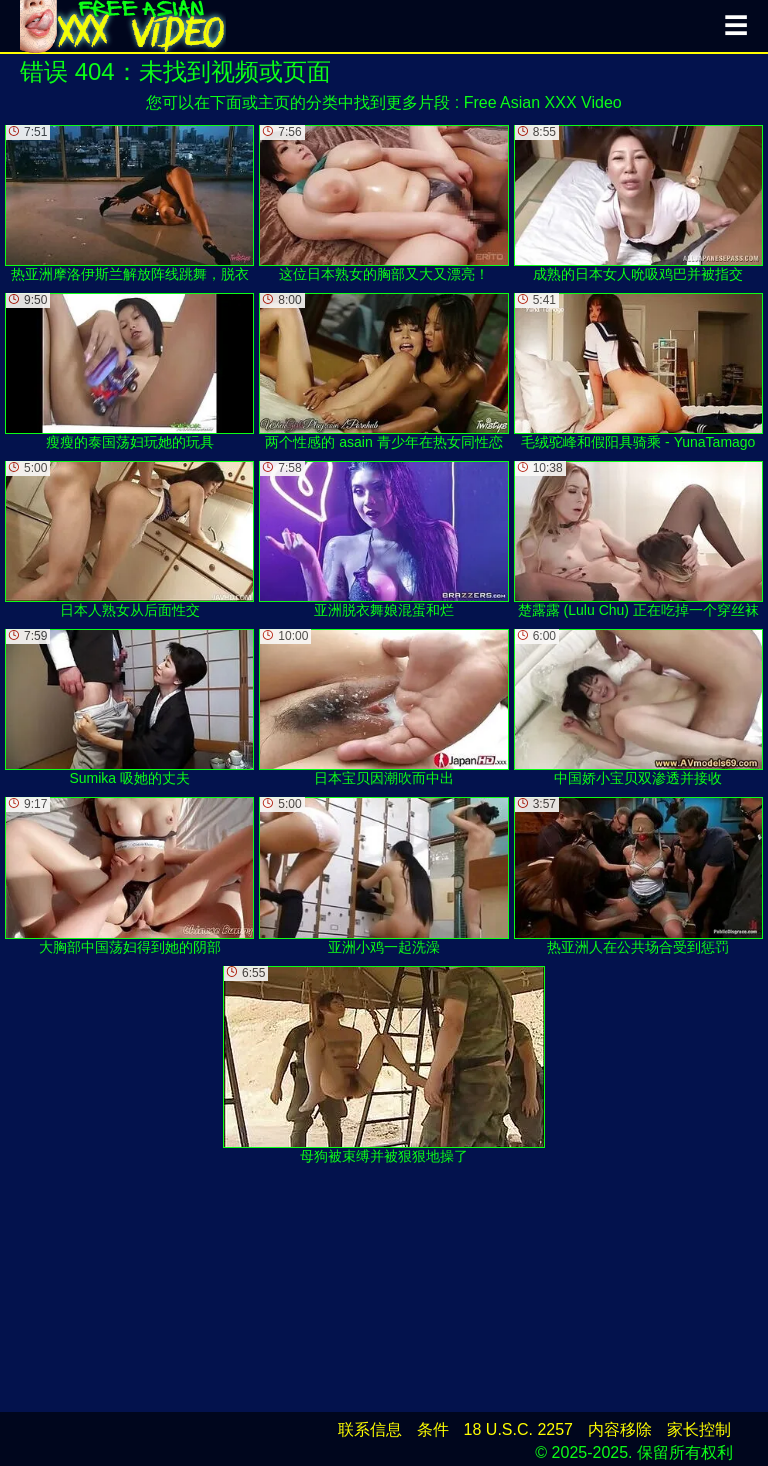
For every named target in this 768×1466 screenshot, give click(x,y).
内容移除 (620, 1429)
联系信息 (370, 1429)
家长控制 (699, 1429)
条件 (433, 1429)
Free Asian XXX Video (543, 102)
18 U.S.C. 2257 (518, 1429)
